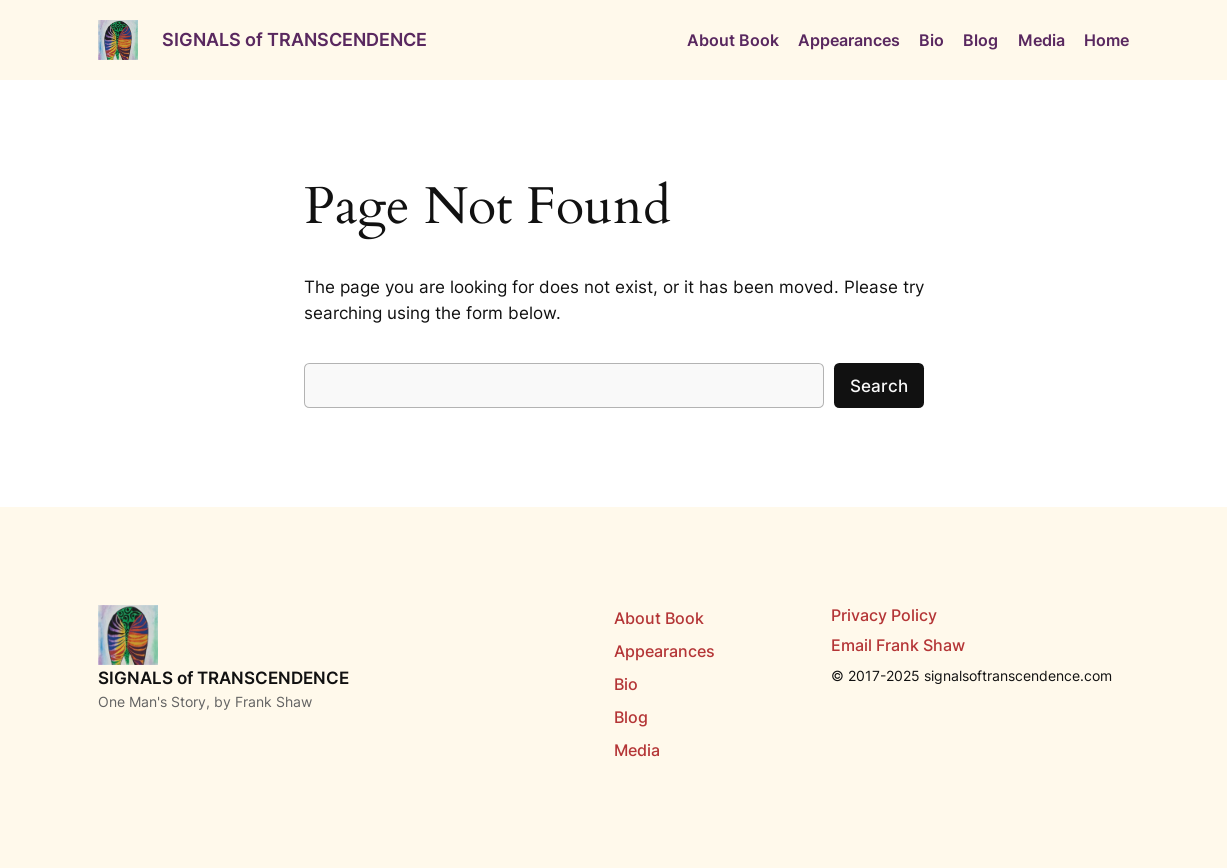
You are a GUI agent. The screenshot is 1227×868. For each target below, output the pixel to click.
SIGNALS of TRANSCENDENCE (294, 39)
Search (879, 386)
